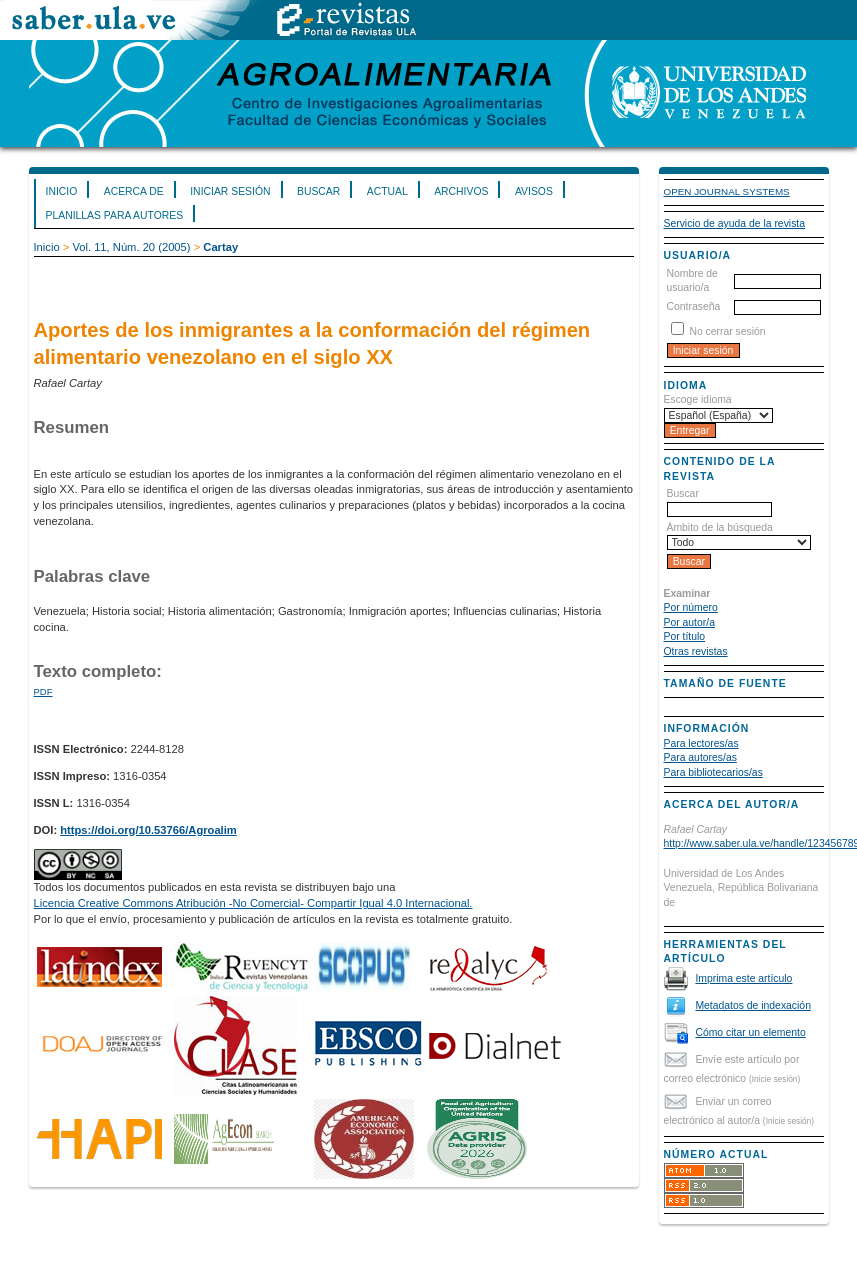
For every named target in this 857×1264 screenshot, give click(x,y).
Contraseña (694, 306)
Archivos (461, 191)
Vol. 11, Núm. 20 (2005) (131, 247)
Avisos (534, 191)
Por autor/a (689, 622)
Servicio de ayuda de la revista (735, 223)
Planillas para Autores (115, 215)
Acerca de (134, 191)
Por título (685, 636)
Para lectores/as (701, 743)
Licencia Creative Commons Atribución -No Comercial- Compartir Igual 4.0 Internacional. (253, 903)
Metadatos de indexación (753, 1005)
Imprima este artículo (743, 978)
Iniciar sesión (230, 191)
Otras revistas (696, 651)
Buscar (318, 191)
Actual (387, 191)
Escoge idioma (698, 399)
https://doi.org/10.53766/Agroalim (148, 830)
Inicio (62, 191)
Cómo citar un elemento (750, 1032)
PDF (43, 691)
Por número (691, 607)
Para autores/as (700, 757)
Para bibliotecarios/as (713, 772)
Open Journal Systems (727, 191)
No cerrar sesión (727, 331)
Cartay (220, 247)
